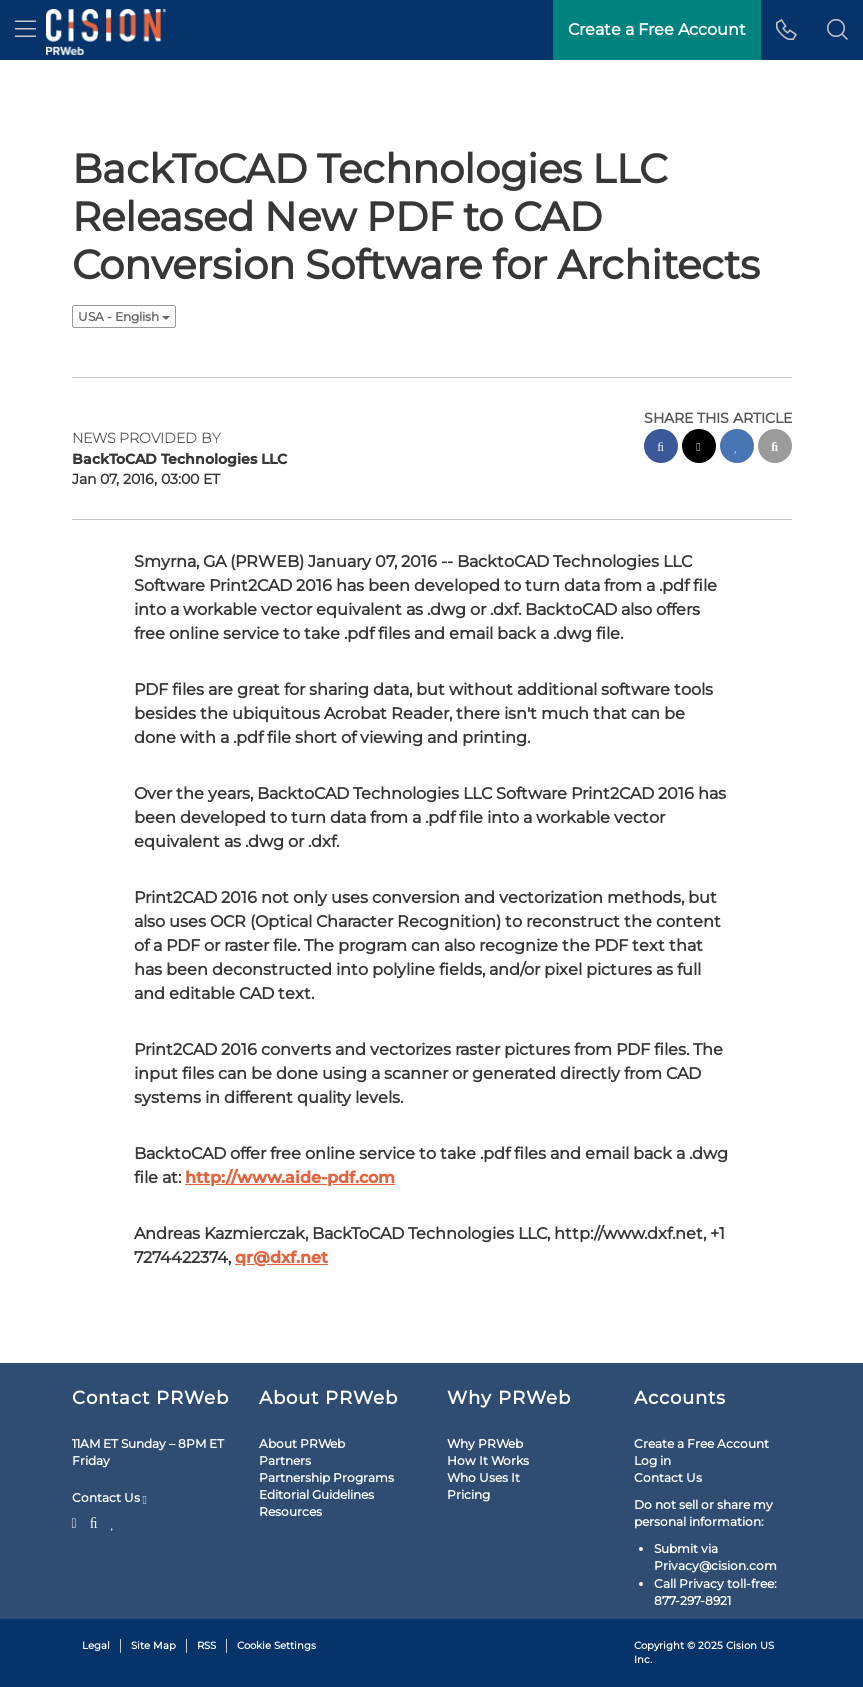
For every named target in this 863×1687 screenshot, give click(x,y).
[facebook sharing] (661, 448)
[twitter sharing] (699, 448)
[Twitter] (77, 1521)
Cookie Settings (276, 1645)
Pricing (468, 1494)
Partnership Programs (326, 1477)
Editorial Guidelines (316, 1494)
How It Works (488, 1460)
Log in (652, 1460)
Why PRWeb (485, 1443)
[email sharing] (775, 448)
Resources (290, 1511)
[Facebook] (94, 1521)
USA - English (124, 316)
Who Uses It (483, 1477)
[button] (837, 30)
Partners (285, 1460)
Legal (96, 1645)
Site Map (153, 1645)
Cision (741, 1645)
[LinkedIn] (112, 1521)
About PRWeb (302, 1443)
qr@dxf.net (281, 1257)
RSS (206, 1645)
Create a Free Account (701, 1443)
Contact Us (109, 1498)
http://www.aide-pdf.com (290, 1177)
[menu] (25, 30)
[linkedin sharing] (737, 448)
